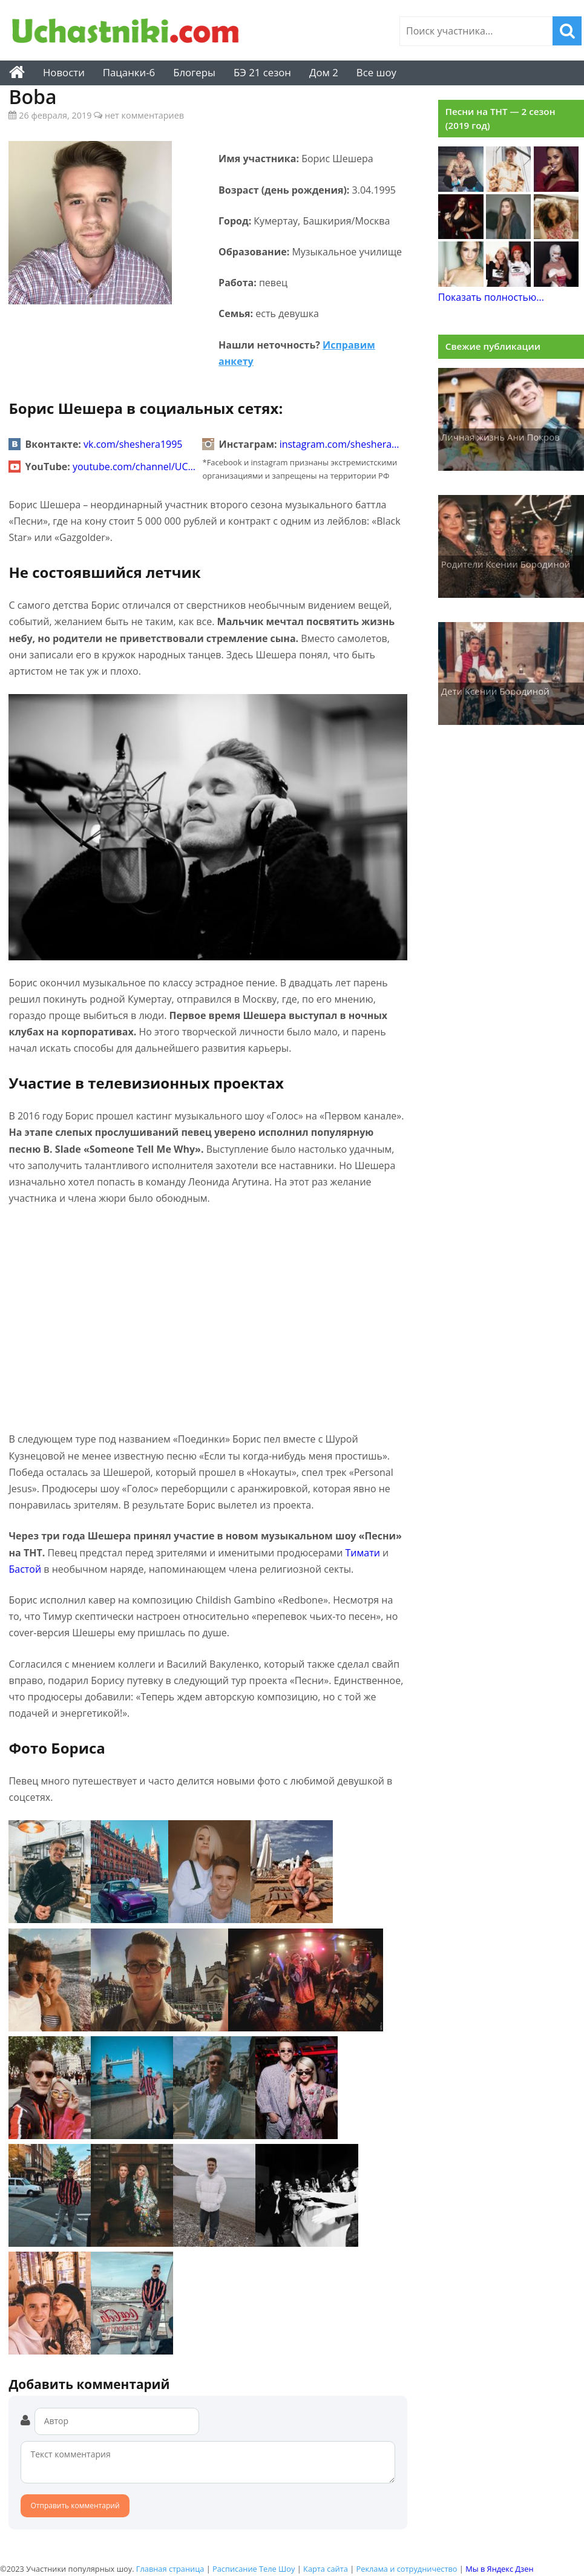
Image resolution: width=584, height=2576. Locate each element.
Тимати (363, 1552)
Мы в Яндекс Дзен (499, 2568)
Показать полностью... (491, 297)
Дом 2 (323, 72)
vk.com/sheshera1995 (133, 444)
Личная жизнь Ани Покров (500, 437)
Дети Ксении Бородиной (495, 691)
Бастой (24, 1569)
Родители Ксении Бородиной (506, 564)
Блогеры (194, 72)
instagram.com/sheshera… (339, 444)
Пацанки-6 (129, 72)
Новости (64, 72)
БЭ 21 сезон (262, 72)
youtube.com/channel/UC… (134, 466)
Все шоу (376, 72)
